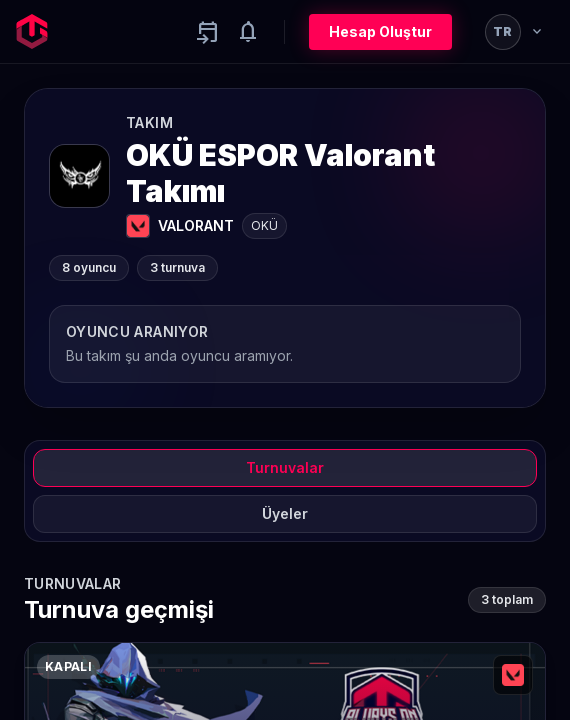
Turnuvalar (285, 467)
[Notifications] (248, 32)
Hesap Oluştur (380, 31)
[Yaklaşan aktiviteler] (208, 32)
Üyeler (285, 513)
